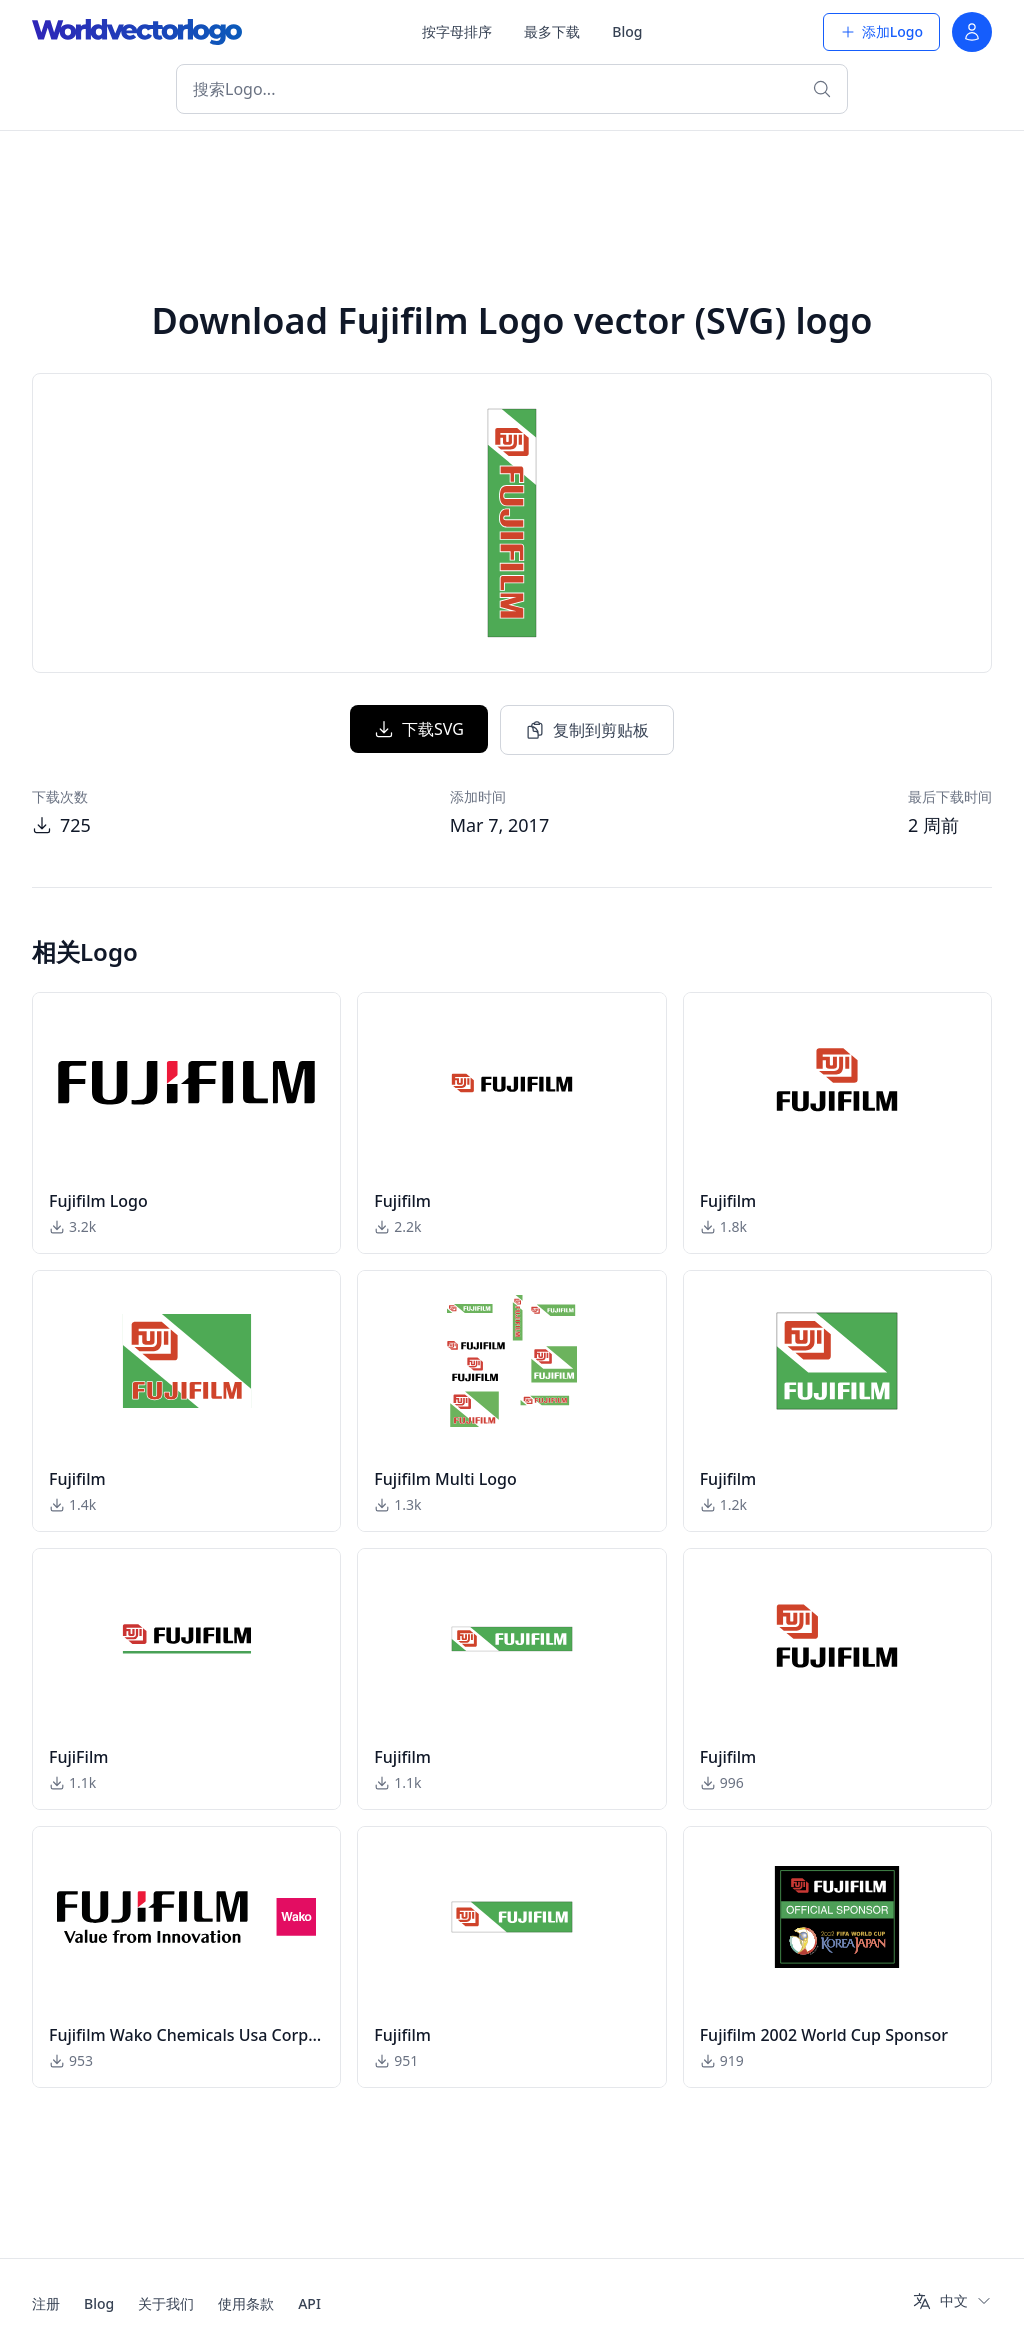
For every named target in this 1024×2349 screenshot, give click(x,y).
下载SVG (419, 729)
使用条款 (246, 2303)
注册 (46, 2303)
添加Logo (881, 31)
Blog (627, 31)
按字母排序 (457, 31)
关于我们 (166, 2303)
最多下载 (552, 31)
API (309, 2303)
